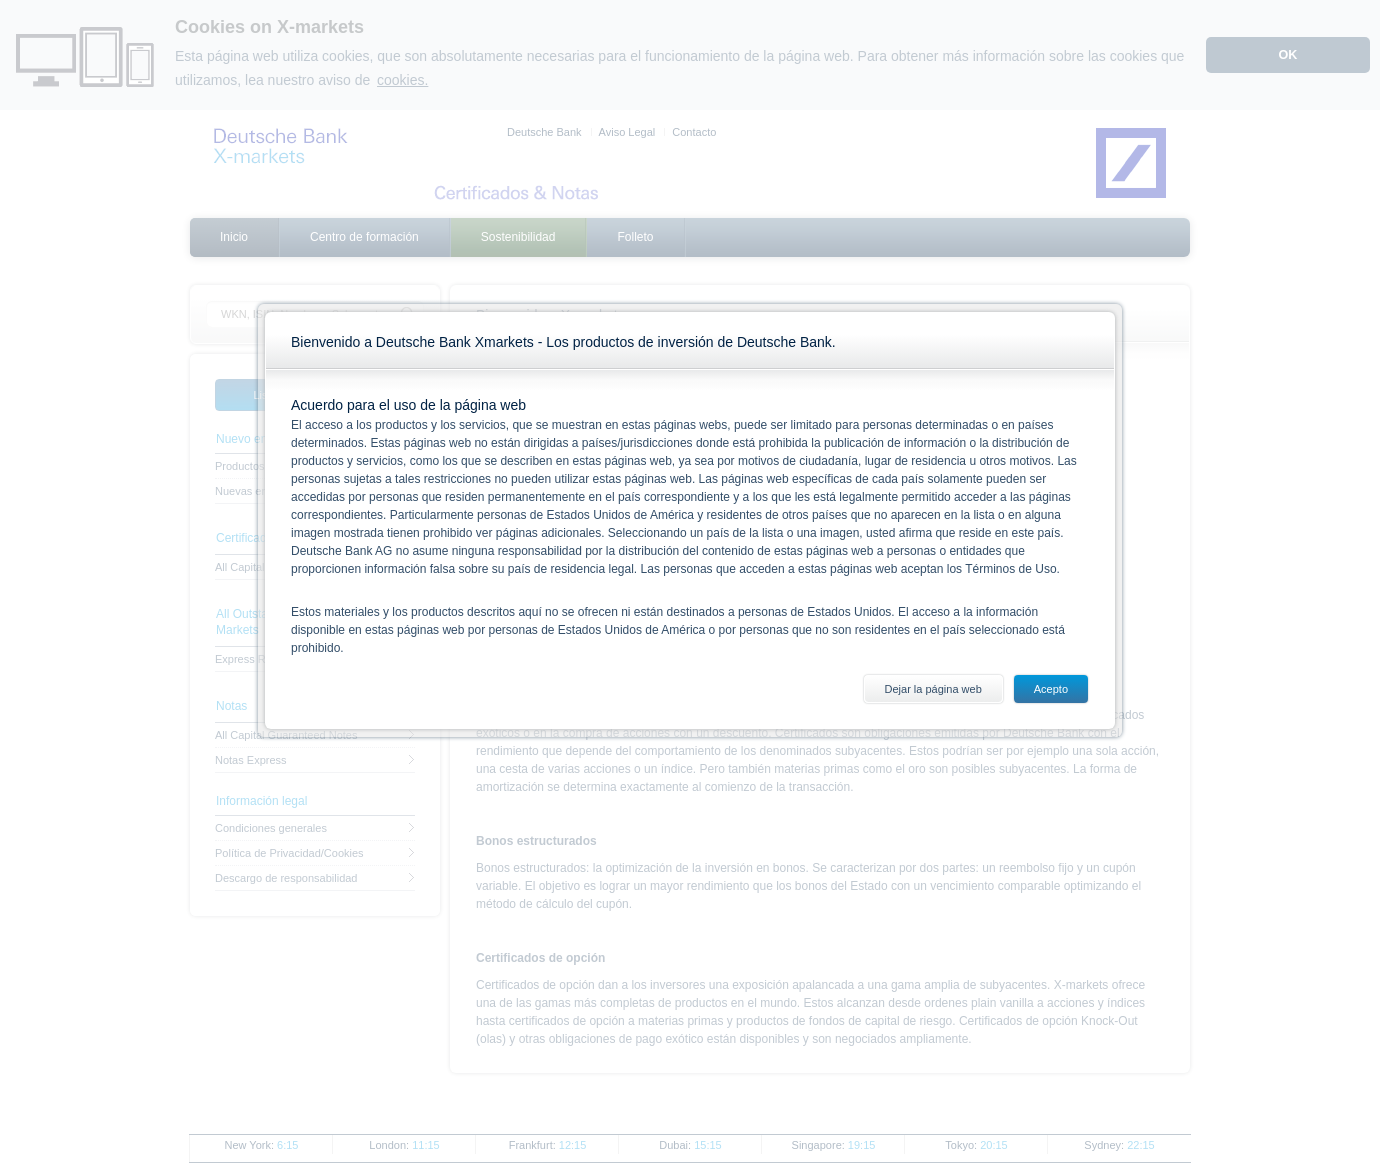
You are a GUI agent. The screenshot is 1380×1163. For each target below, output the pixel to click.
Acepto (1051, 689)
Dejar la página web (933, 689)
